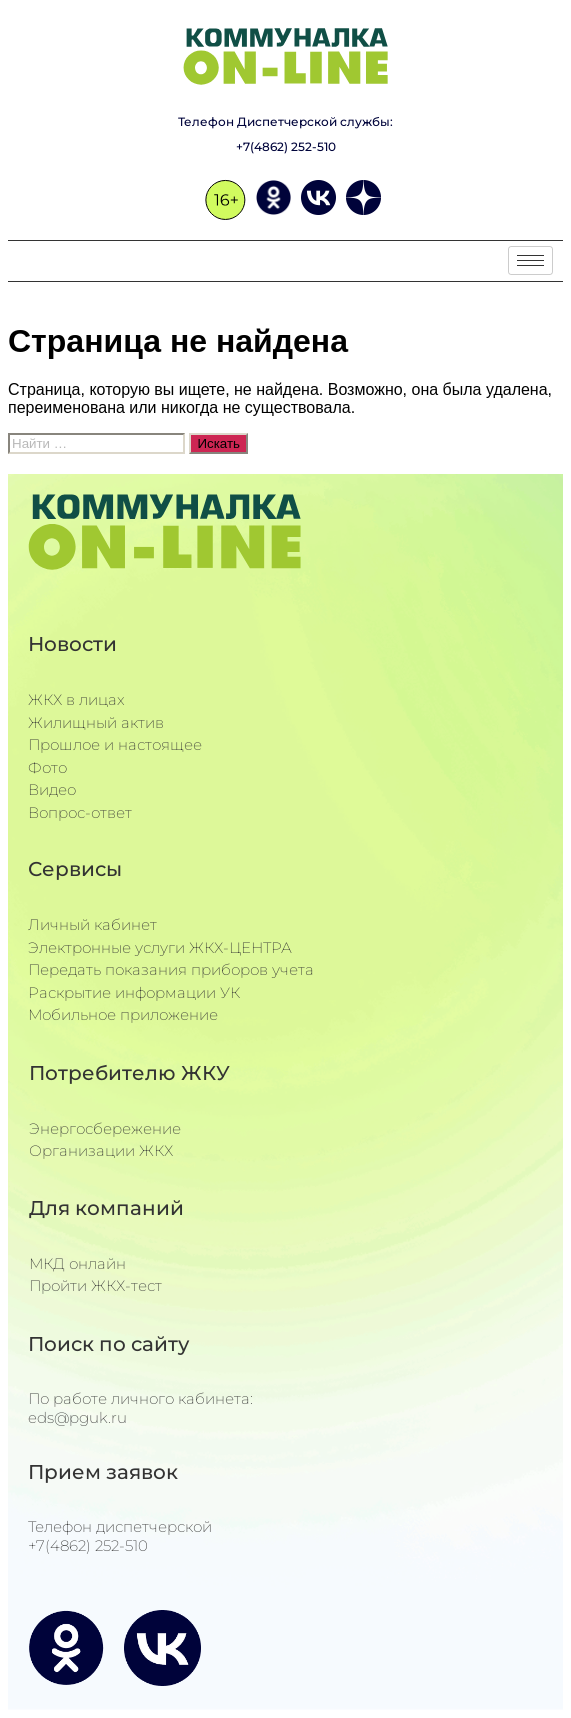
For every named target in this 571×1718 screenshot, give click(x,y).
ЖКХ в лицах (76, 699)
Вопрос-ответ (80, 812)
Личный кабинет (92, 924)
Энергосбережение (105, 1128)
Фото (47, 767)
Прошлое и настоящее (115, 744)
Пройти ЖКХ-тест (95, 1285)
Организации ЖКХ (101, 1150)
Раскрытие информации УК (134, 992)
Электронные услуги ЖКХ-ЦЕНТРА (160, 947)
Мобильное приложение (123, 1014)
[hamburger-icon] (530, 260)
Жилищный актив (96, 722)
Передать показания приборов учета (171, 969)
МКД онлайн (77, 1263)
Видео (52, 789)
